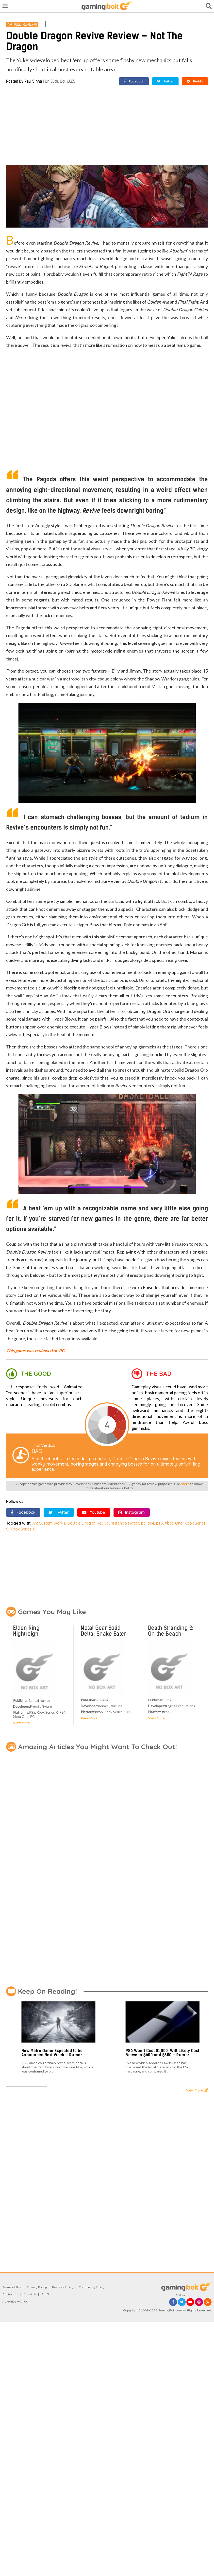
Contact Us (10, 2294)
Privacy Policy (37, 2287)
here (185, 1484)
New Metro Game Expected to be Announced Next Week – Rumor (52, 2052)
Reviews (30, 24)
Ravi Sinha (33, 81)
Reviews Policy (62, 2287)
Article (14, 24)
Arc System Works (48, 1523)
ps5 (159, 1523)
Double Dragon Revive (88, 1523)
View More (21, 1723)
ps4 (151, 1523)
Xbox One (173, 1523)
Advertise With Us (15, 2301)
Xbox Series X (22, 1529)
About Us (29, 2294)
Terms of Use (11, 2287)
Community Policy (91, 2287)
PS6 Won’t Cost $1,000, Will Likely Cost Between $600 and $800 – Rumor (162, 2052)
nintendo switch (125, 1523)
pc (143, 1523)
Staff (45, 2294)
